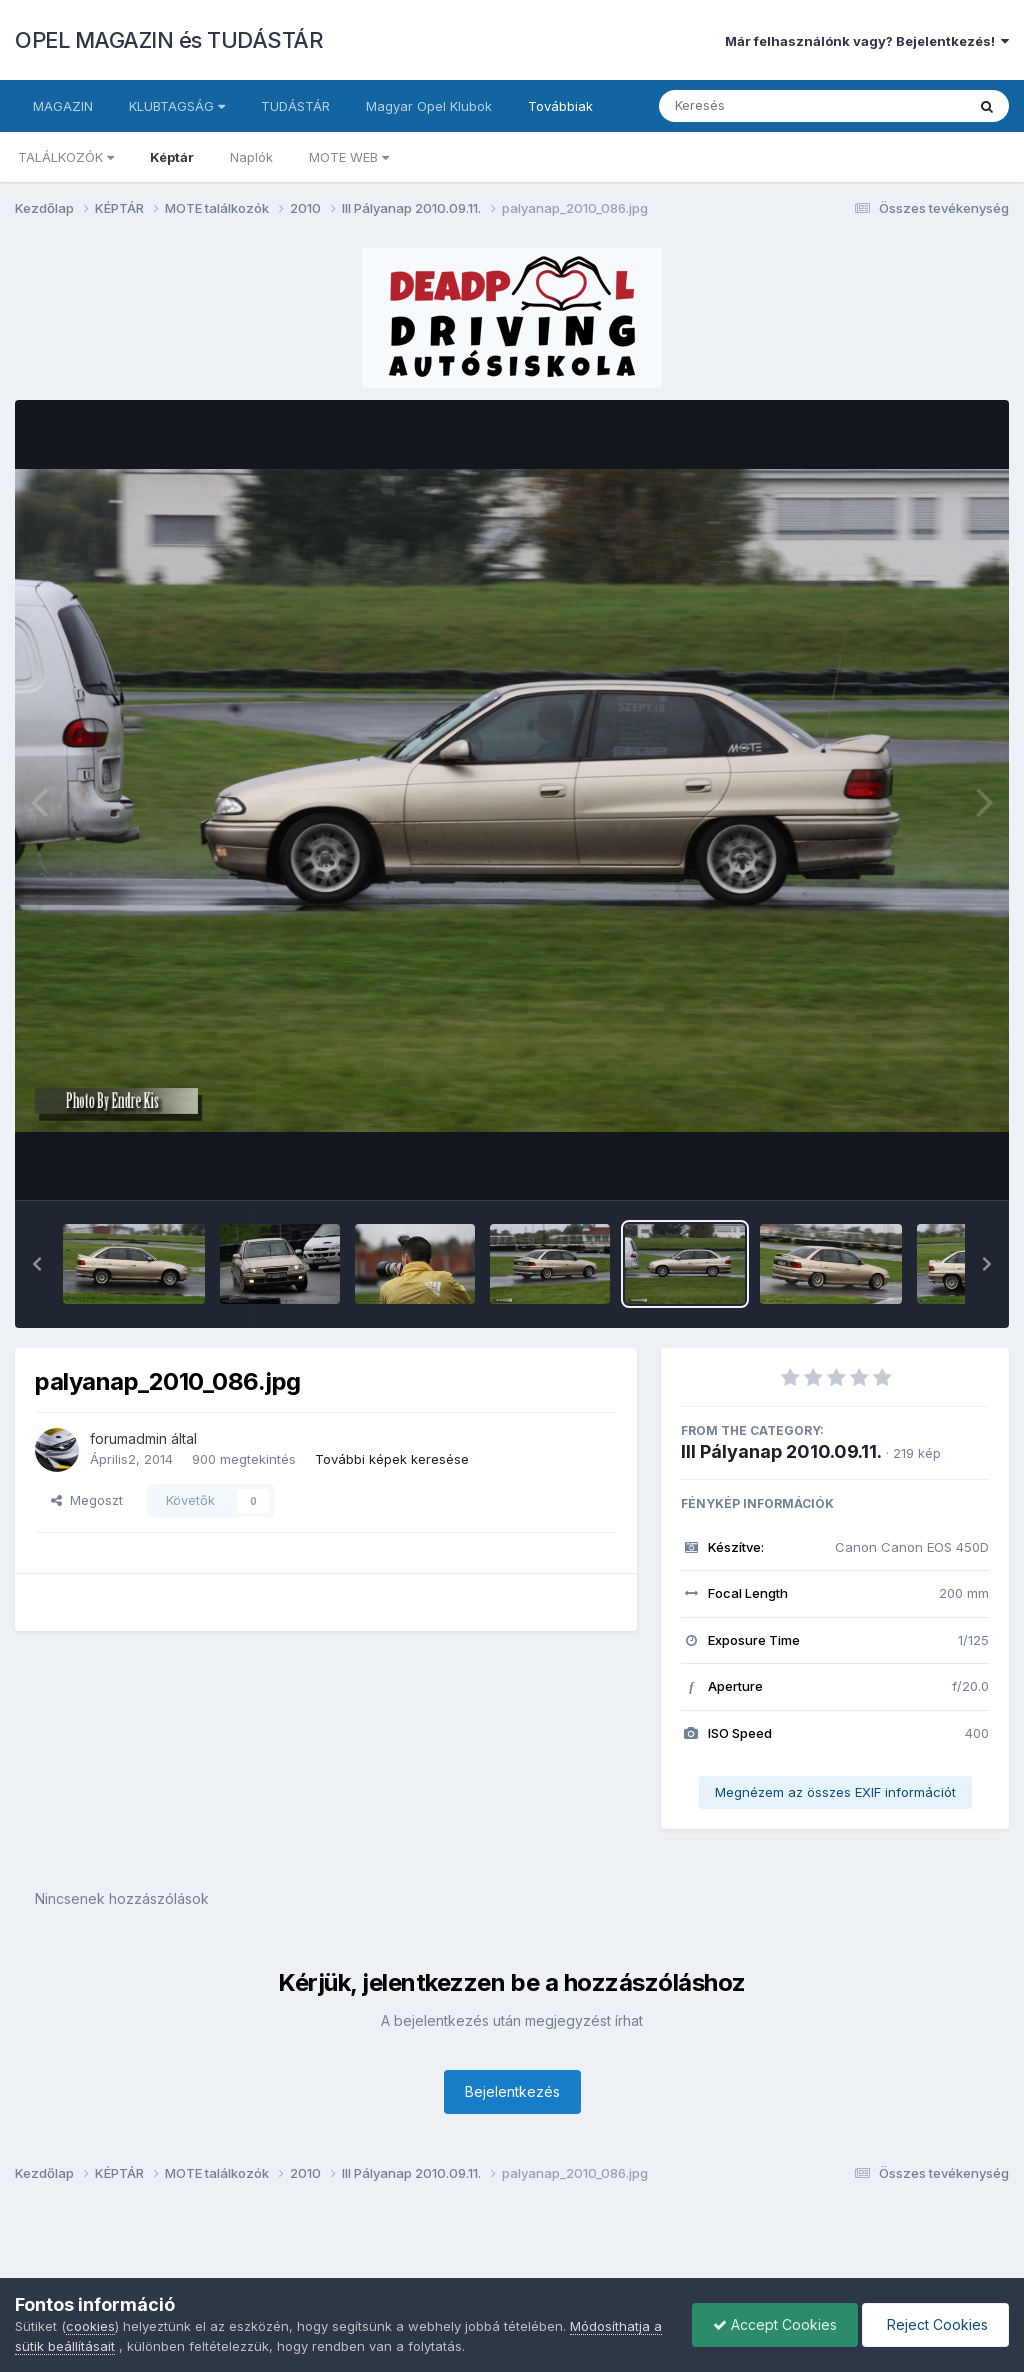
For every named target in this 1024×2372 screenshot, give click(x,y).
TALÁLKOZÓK (66, 157)
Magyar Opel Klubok (429, 106)
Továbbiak (560, 106)
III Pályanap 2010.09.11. (781, 1451)
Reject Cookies (935, 2324)
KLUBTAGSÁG (177, 106)
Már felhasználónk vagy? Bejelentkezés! (867, 41)
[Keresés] (757, 106)
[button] (37, 1264)
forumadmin (128, 1438)
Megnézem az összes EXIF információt (835, 1792)
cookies (90, 2326)
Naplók (251, 157)
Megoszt (87, 1500)
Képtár (172, 157)
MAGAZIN (63, 106)
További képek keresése (392, 1459)
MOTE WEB (349, 157)
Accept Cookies (775, 2324)
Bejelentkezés (512, 2091)
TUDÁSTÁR (295, 106)
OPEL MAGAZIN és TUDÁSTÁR (169, 40)
